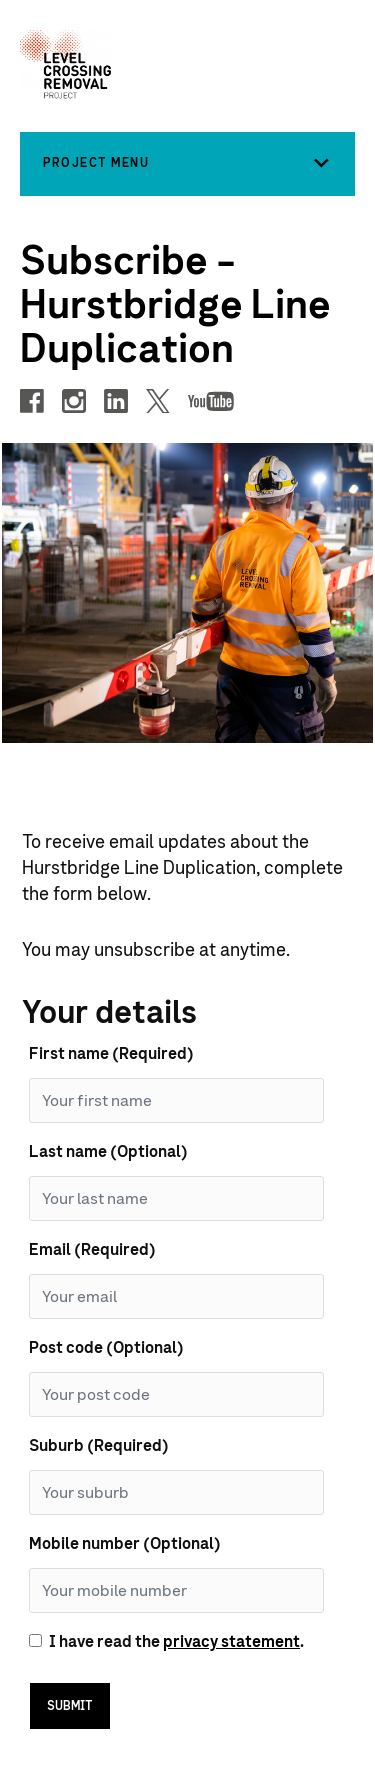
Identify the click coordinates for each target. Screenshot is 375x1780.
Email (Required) (92, 1250)
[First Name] (176, 1100)
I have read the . (176, 1642)
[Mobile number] (176, 1590)
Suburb (99, 1446)
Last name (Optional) (108, 1152)
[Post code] (176, 1394)
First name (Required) (111, 1054)
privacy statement (231, 1642)
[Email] (176, 1296)
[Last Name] (176, 1198)
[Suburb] (176, 1492)
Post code (106, 1348)
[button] (187, 163)
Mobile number (125, 1544)
